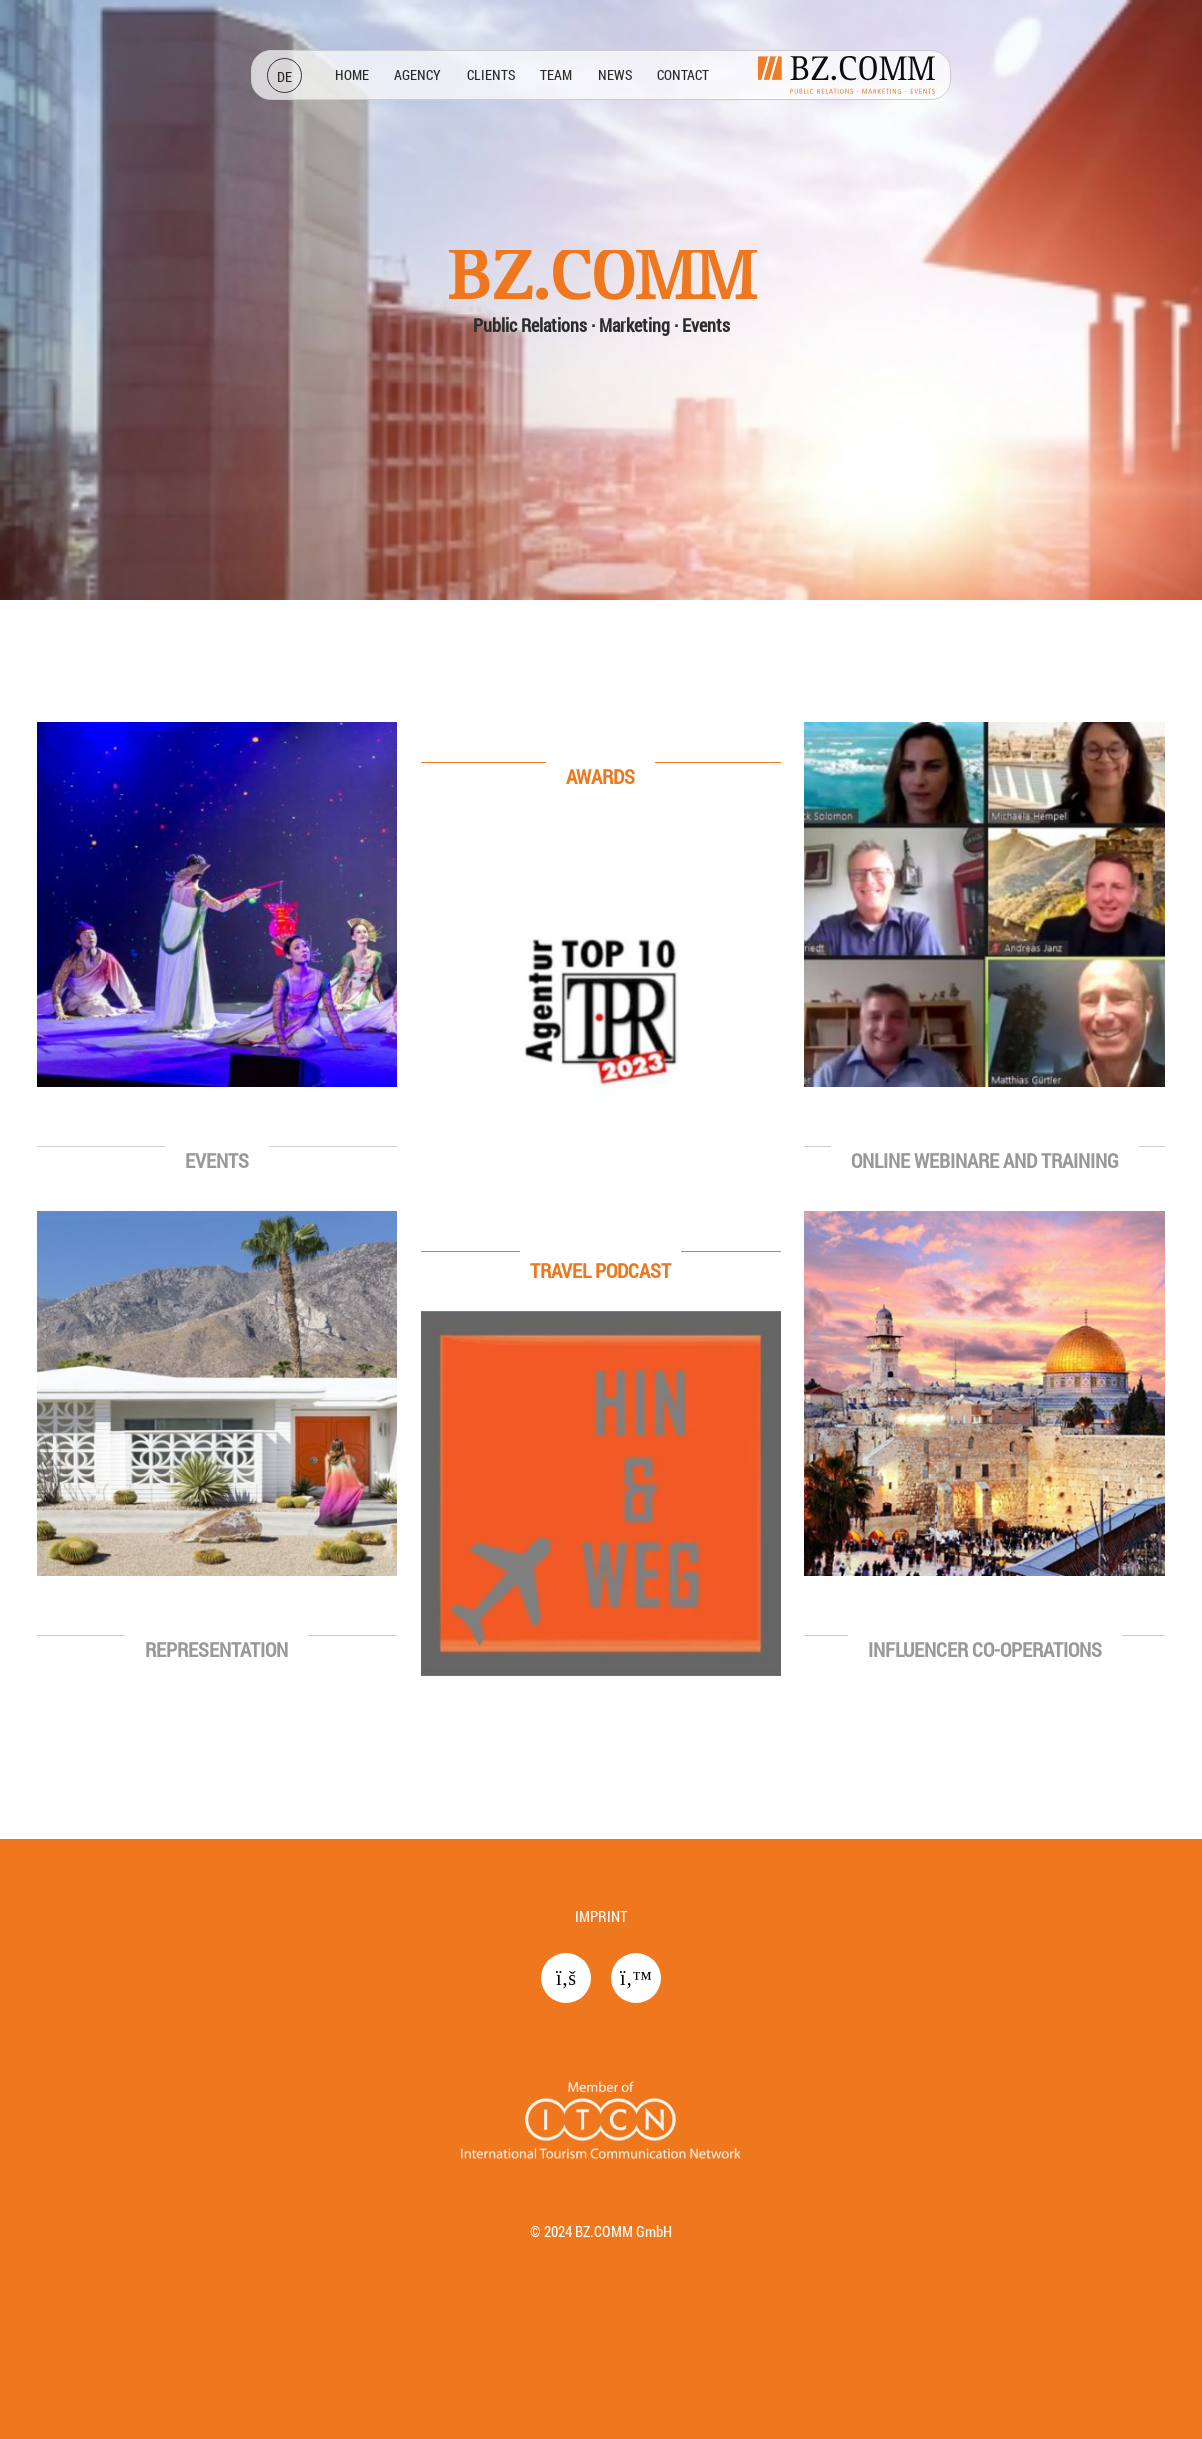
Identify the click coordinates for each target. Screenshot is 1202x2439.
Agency (417, 74)
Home (352, 74)
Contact (683, 74)
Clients (491, 74)
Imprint (601, 1916)
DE (284, 76)
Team (556, 74)
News (615, 74)
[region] (601, 919)
